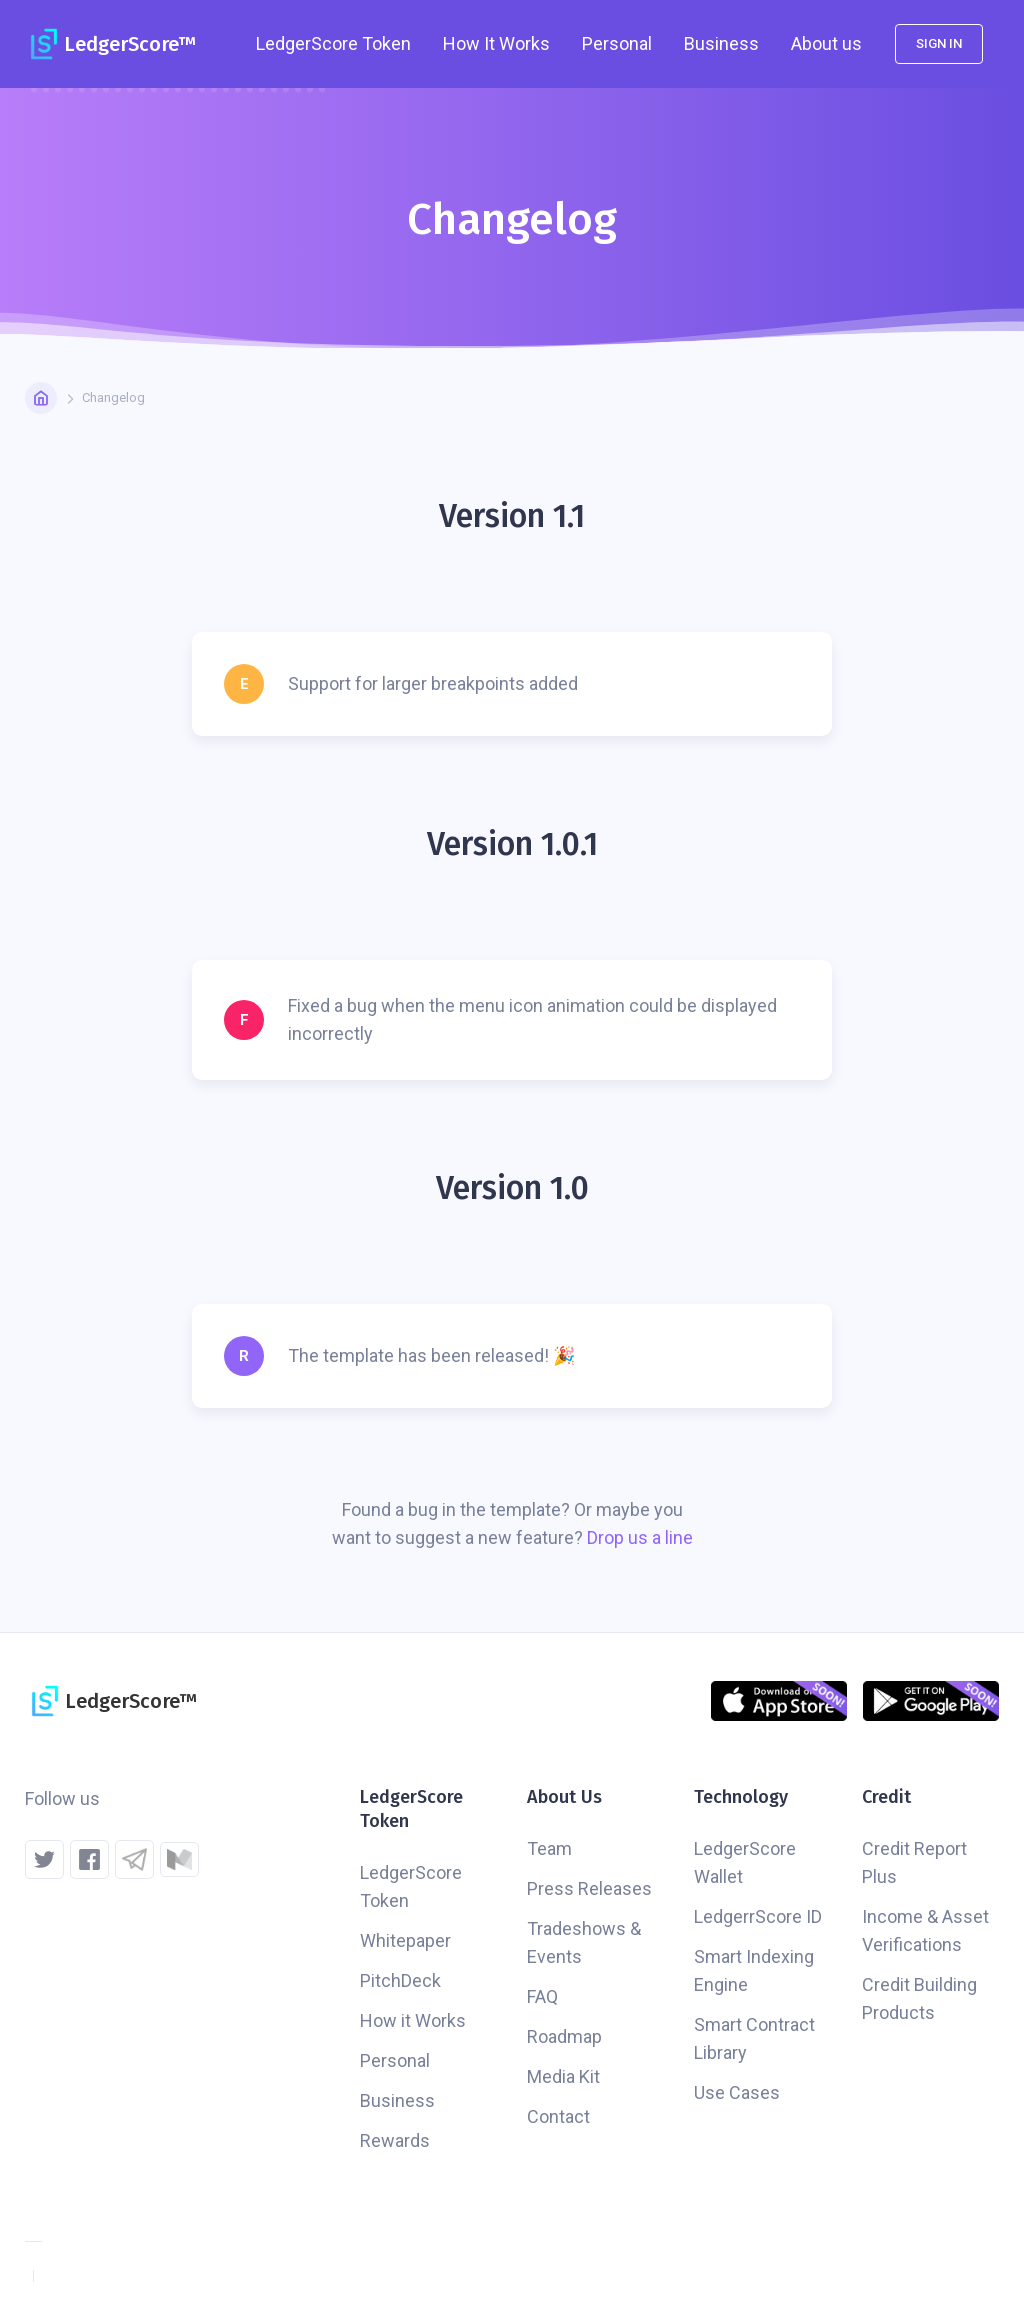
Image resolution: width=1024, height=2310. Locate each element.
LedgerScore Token (411, 1886)
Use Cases (737, 2092)
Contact (558, 2116)
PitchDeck (400, 1980)
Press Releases (589, 1888)
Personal (617, 43)
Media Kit (563, 2076)
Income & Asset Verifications (925, 1930)
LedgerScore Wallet (745, 1862)
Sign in (939, 43)
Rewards (395, 2140)
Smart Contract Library (754, 2038)
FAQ (542, 1996)
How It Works (496, 43)
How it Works (413, 2020)
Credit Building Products (919, 1998)
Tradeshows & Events (584, 1942)
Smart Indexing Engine (754, 1970)
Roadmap (564, 2036)
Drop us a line (640, 1537)
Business (721, 43)
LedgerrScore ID (758, 1916)
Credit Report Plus (914, 1862)
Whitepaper (405, 1940)
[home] (110, 44)
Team (549, 1848)
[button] (333, 44)
